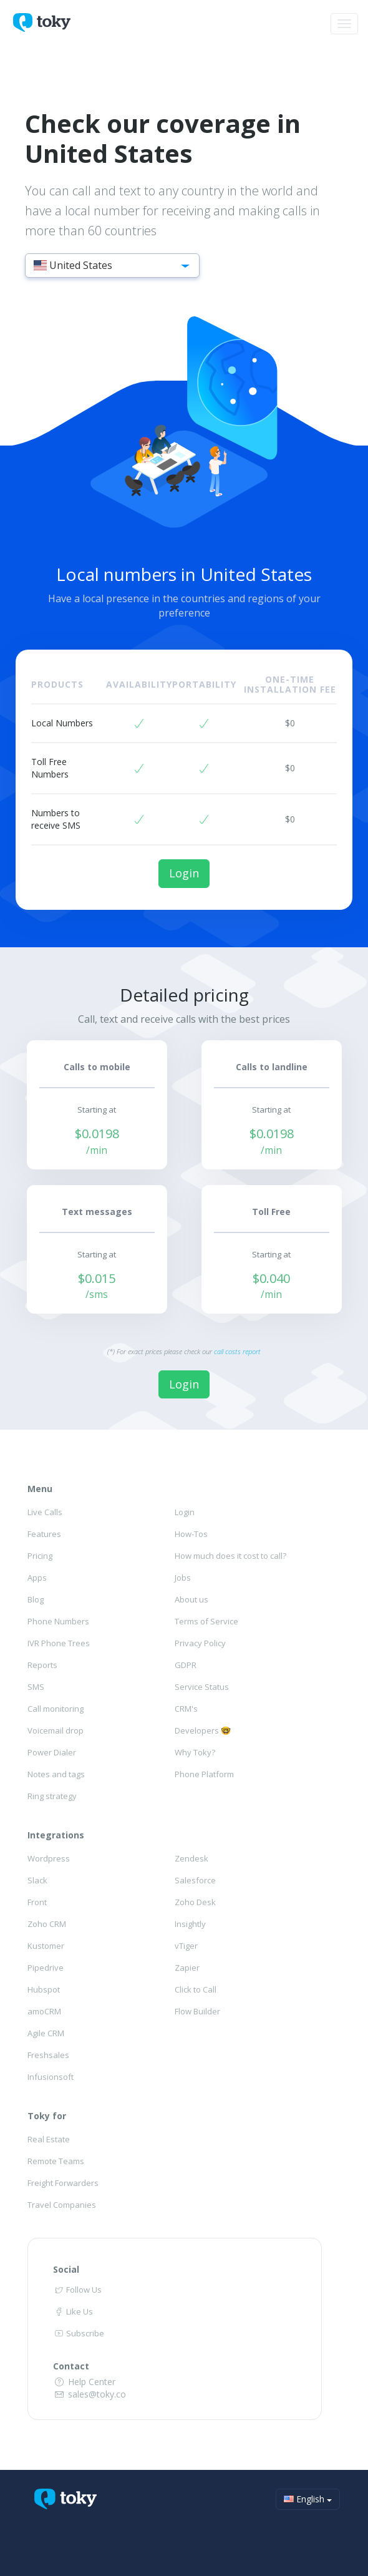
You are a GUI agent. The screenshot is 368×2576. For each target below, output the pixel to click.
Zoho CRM (46, 1924)
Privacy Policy (200, 1643)
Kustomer (45, 1945)
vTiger (186, 1945)
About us (191, 1599)
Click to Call (195, 1989)
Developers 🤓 (203, 1730)
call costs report (237, 1351)
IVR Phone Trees (58, 1643)
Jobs (183, 1577)
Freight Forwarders (63, 2182)
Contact (71, 2366)
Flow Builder (197, 2011)
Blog (35, 1599)
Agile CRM (45, 2033)
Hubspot (43, 1989)
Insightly (190, 1924)
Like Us (73, 2311)
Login (184, 873)
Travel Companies (61, 2204)
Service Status (202, 1686)
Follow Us (77, 2289)
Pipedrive (45, 1967)
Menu (39, 1489)
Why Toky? (195, 1752)
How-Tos (191, 1533)
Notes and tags (56, 1774)
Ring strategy (52, 1796)
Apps (37, 1577)
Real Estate (48, 2139)
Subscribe (78, 2333)
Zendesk (191, 1858)
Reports (42, 1665)
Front (37, 1902)
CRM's (186, 1708)
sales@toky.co (89, 2394)
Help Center (84, 2382)
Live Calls (44, 1512)
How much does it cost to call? (230, 1555)
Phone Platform (204, 1774)
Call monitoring (55, 1708)
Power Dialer (51, 1752)
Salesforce (195, 1880)
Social (66, 2269)
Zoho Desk (195, 1902)
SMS (35, 1686)
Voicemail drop (55, 1730)
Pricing (39, 1555)
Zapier (187, 1967)
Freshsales (48, 2055)
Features (44, 1533)
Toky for (46, 2116)
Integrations (55, 1835)
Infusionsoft (50, 2076)
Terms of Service (206, 1621)
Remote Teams (55, 2161)
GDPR (185, 1665)
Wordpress (48, 1858)
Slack (37, 1880)
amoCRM (44, 2011)
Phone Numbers (58, 1621)
